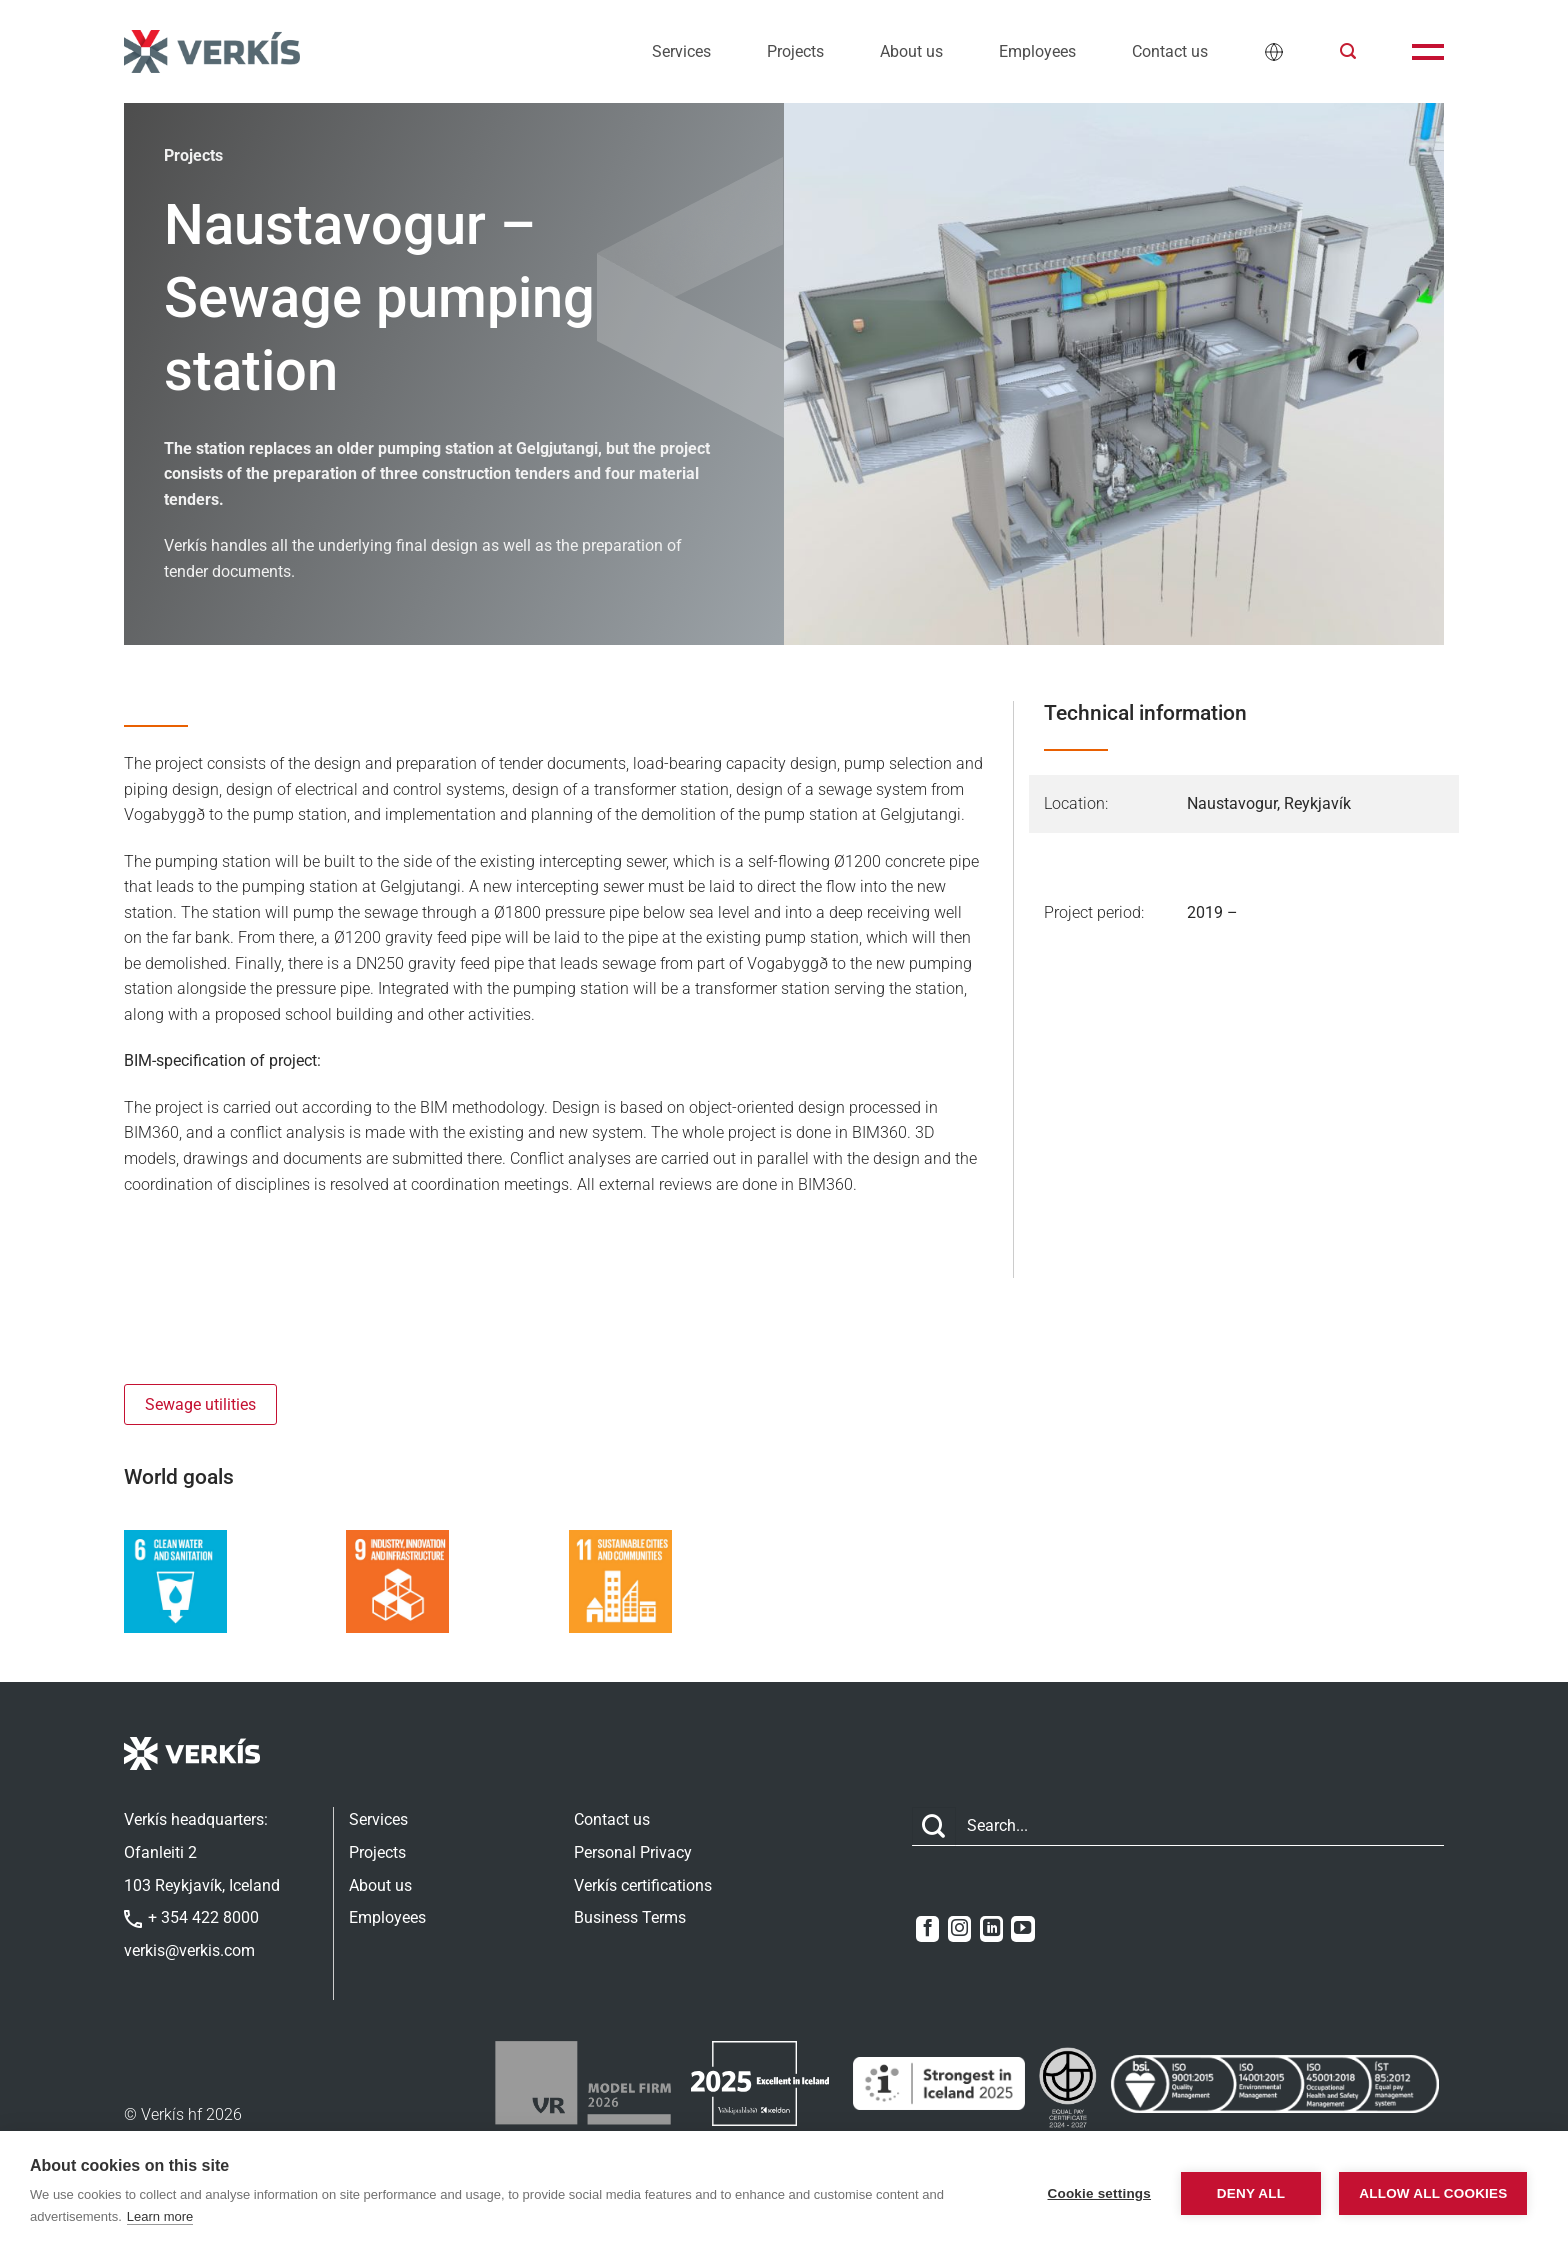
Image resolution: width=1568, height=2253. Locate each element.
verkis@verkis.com (189, 1950)
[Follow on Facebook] (927, 1929)
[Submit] (934, 1826)
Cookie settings (1091, 2192)
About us (911, 51)
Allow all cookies (1430, 2192)
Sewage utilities (200, 1404)
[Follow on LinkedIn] (991, 1929)
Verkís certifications (643, 1885)
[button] (1348, 51)
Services (681, 51)
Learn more (160, 2216)
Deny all (1243, 2192)
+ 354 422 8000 (191, 1917)
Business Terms (630, 1917)
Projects (795, 51)
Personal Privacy (633, 1852)
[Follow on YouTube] (1022, 1929)
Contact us (1170, 51)
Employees (1037, 51)
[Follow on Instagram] (959, 1929)
